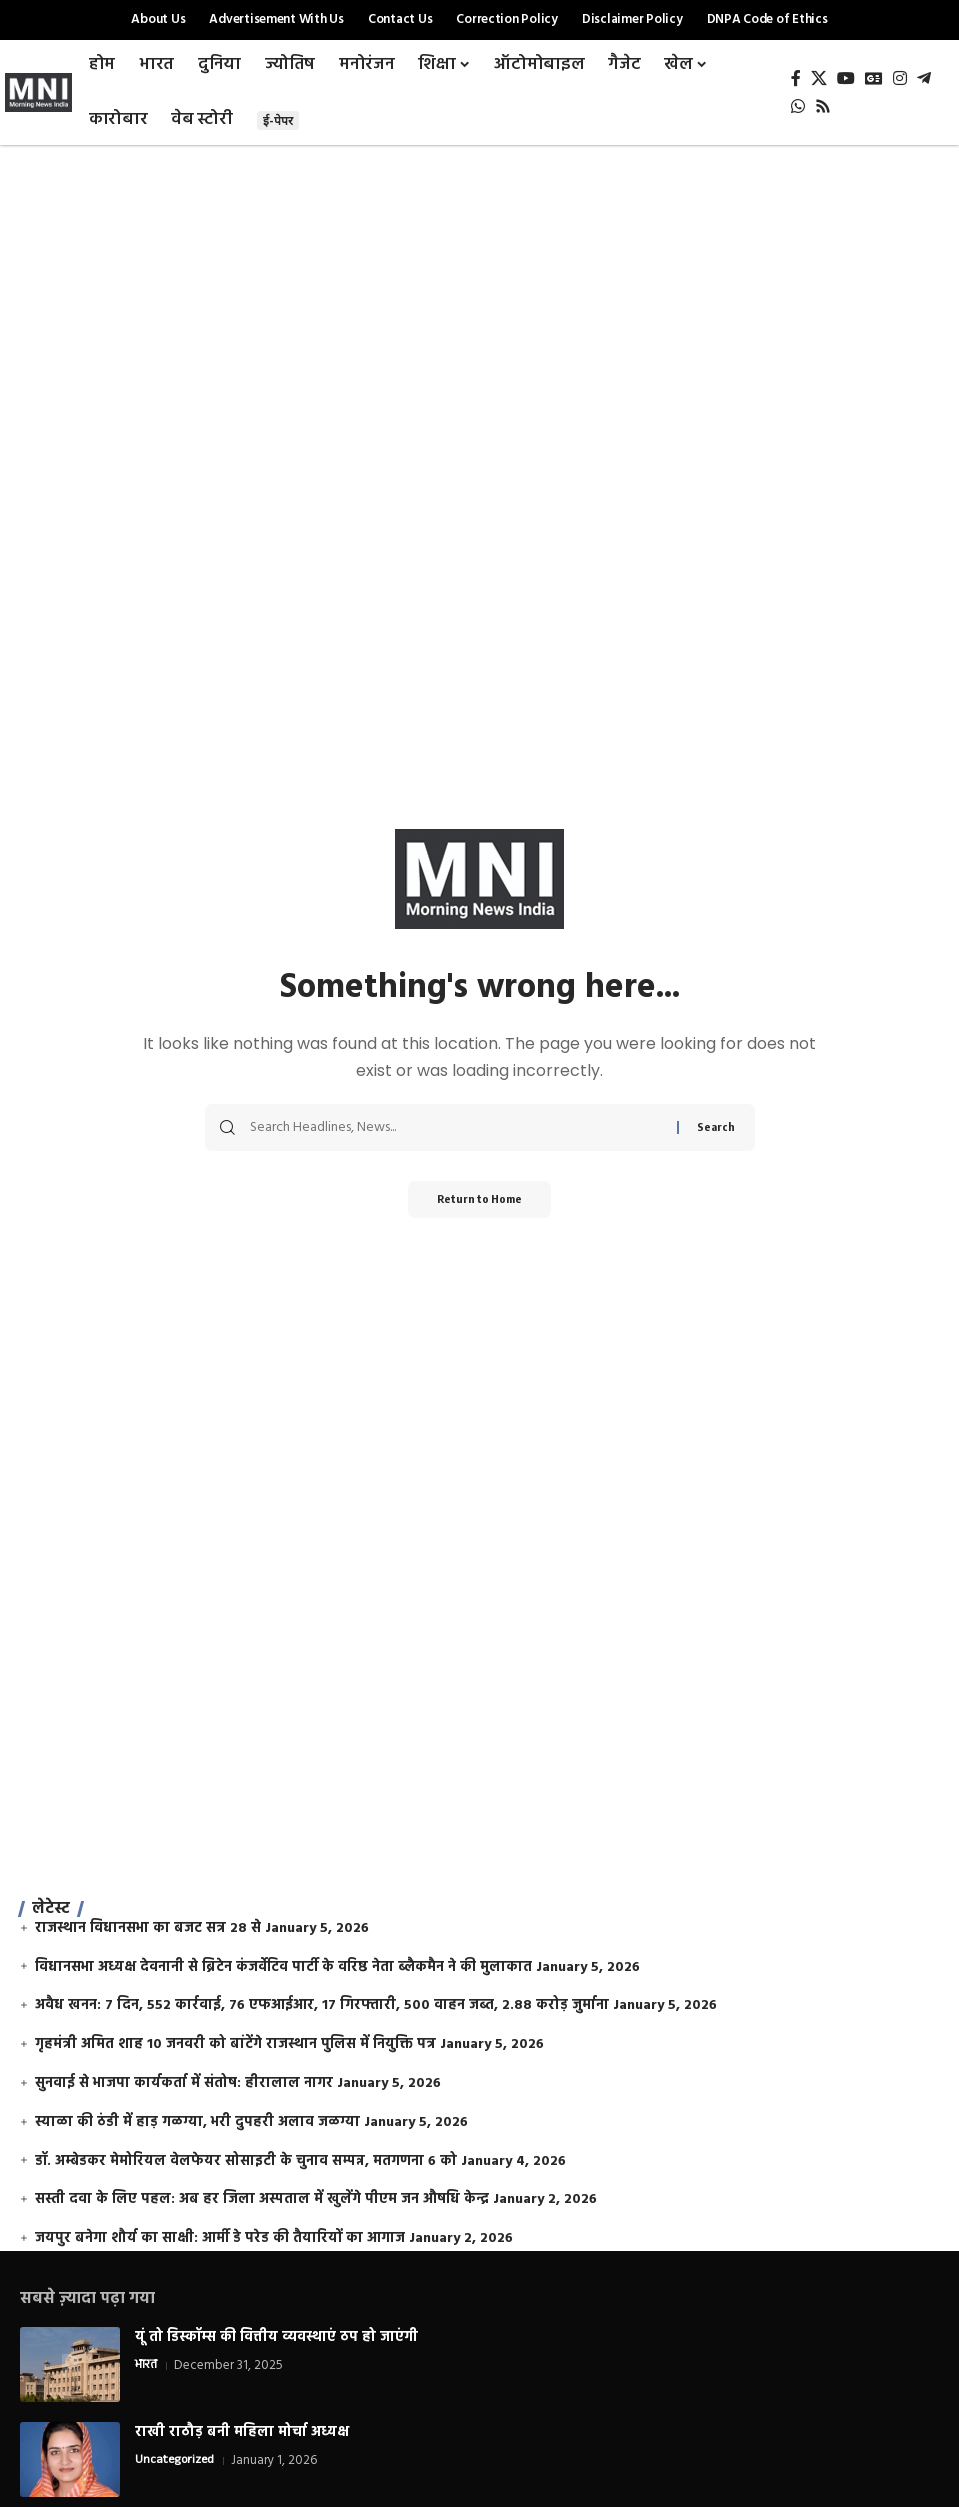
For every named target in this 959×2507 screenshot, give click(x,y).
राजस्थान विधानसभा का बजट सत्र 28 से (148, 1928)
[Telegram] (924, 78)
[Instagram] (900, 78)
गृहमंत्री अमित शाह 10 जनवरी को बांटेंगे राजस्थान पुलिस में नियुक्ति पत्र (235, 2044)
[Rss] (823, 106)
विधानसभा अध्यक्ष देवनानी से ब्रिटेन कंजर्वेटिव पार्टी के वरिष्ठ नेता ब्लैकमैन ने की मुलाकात (283, 1967)
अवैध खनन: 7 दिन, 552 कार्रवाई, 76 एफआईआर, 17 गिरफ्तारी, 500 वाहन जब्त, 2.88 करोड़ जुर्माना (322, 2005)
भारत (146, 2366)
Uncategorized (176, 2461)
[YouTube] (846, 78)
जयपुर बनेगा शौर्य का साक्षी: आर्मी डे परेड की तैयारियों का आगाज (220, 2238)
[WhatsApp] (798, 106)
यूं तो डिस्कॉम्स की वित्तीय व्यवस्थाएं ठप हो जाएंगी (276, 2337)
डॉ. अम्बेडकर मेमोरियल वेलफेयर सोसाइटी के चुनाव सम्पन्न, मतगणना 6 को (246, 2161)
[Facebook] (796, 78)
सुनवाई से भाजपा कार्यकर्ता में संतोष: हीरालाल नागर (184, 2083)
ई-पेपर (278, 120)
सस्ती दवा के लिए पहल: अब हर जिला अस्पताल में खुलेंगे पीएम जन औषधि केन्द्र (262, 2199)
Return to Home (479, 1200)
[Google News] (874, 78)
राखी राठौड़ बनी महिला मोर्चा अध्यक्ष (242, 2432)
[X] (819, 78)
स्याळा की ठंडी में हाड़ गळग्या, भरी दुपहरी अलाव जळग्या (197, 2122)
